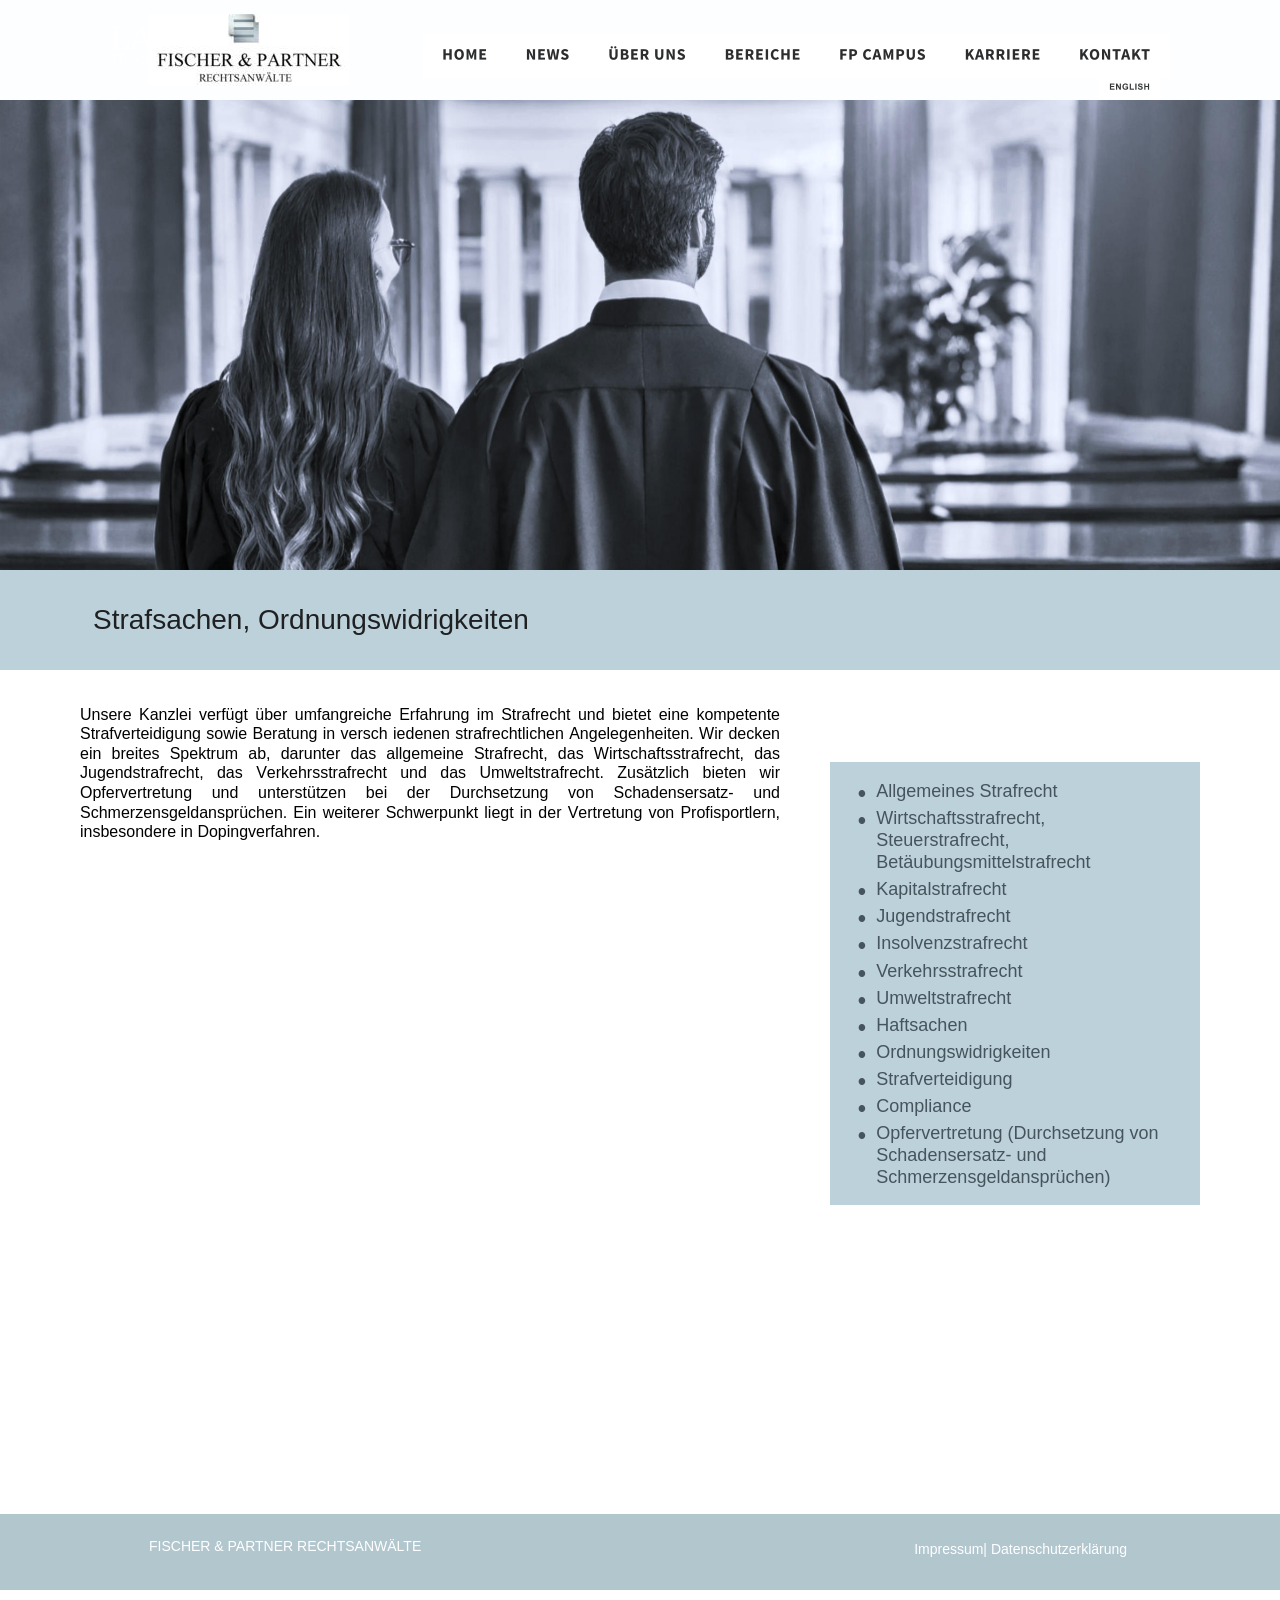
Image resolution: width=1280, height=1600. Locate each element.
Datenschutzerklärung (1061, 1549)
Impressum (948, 1549)
